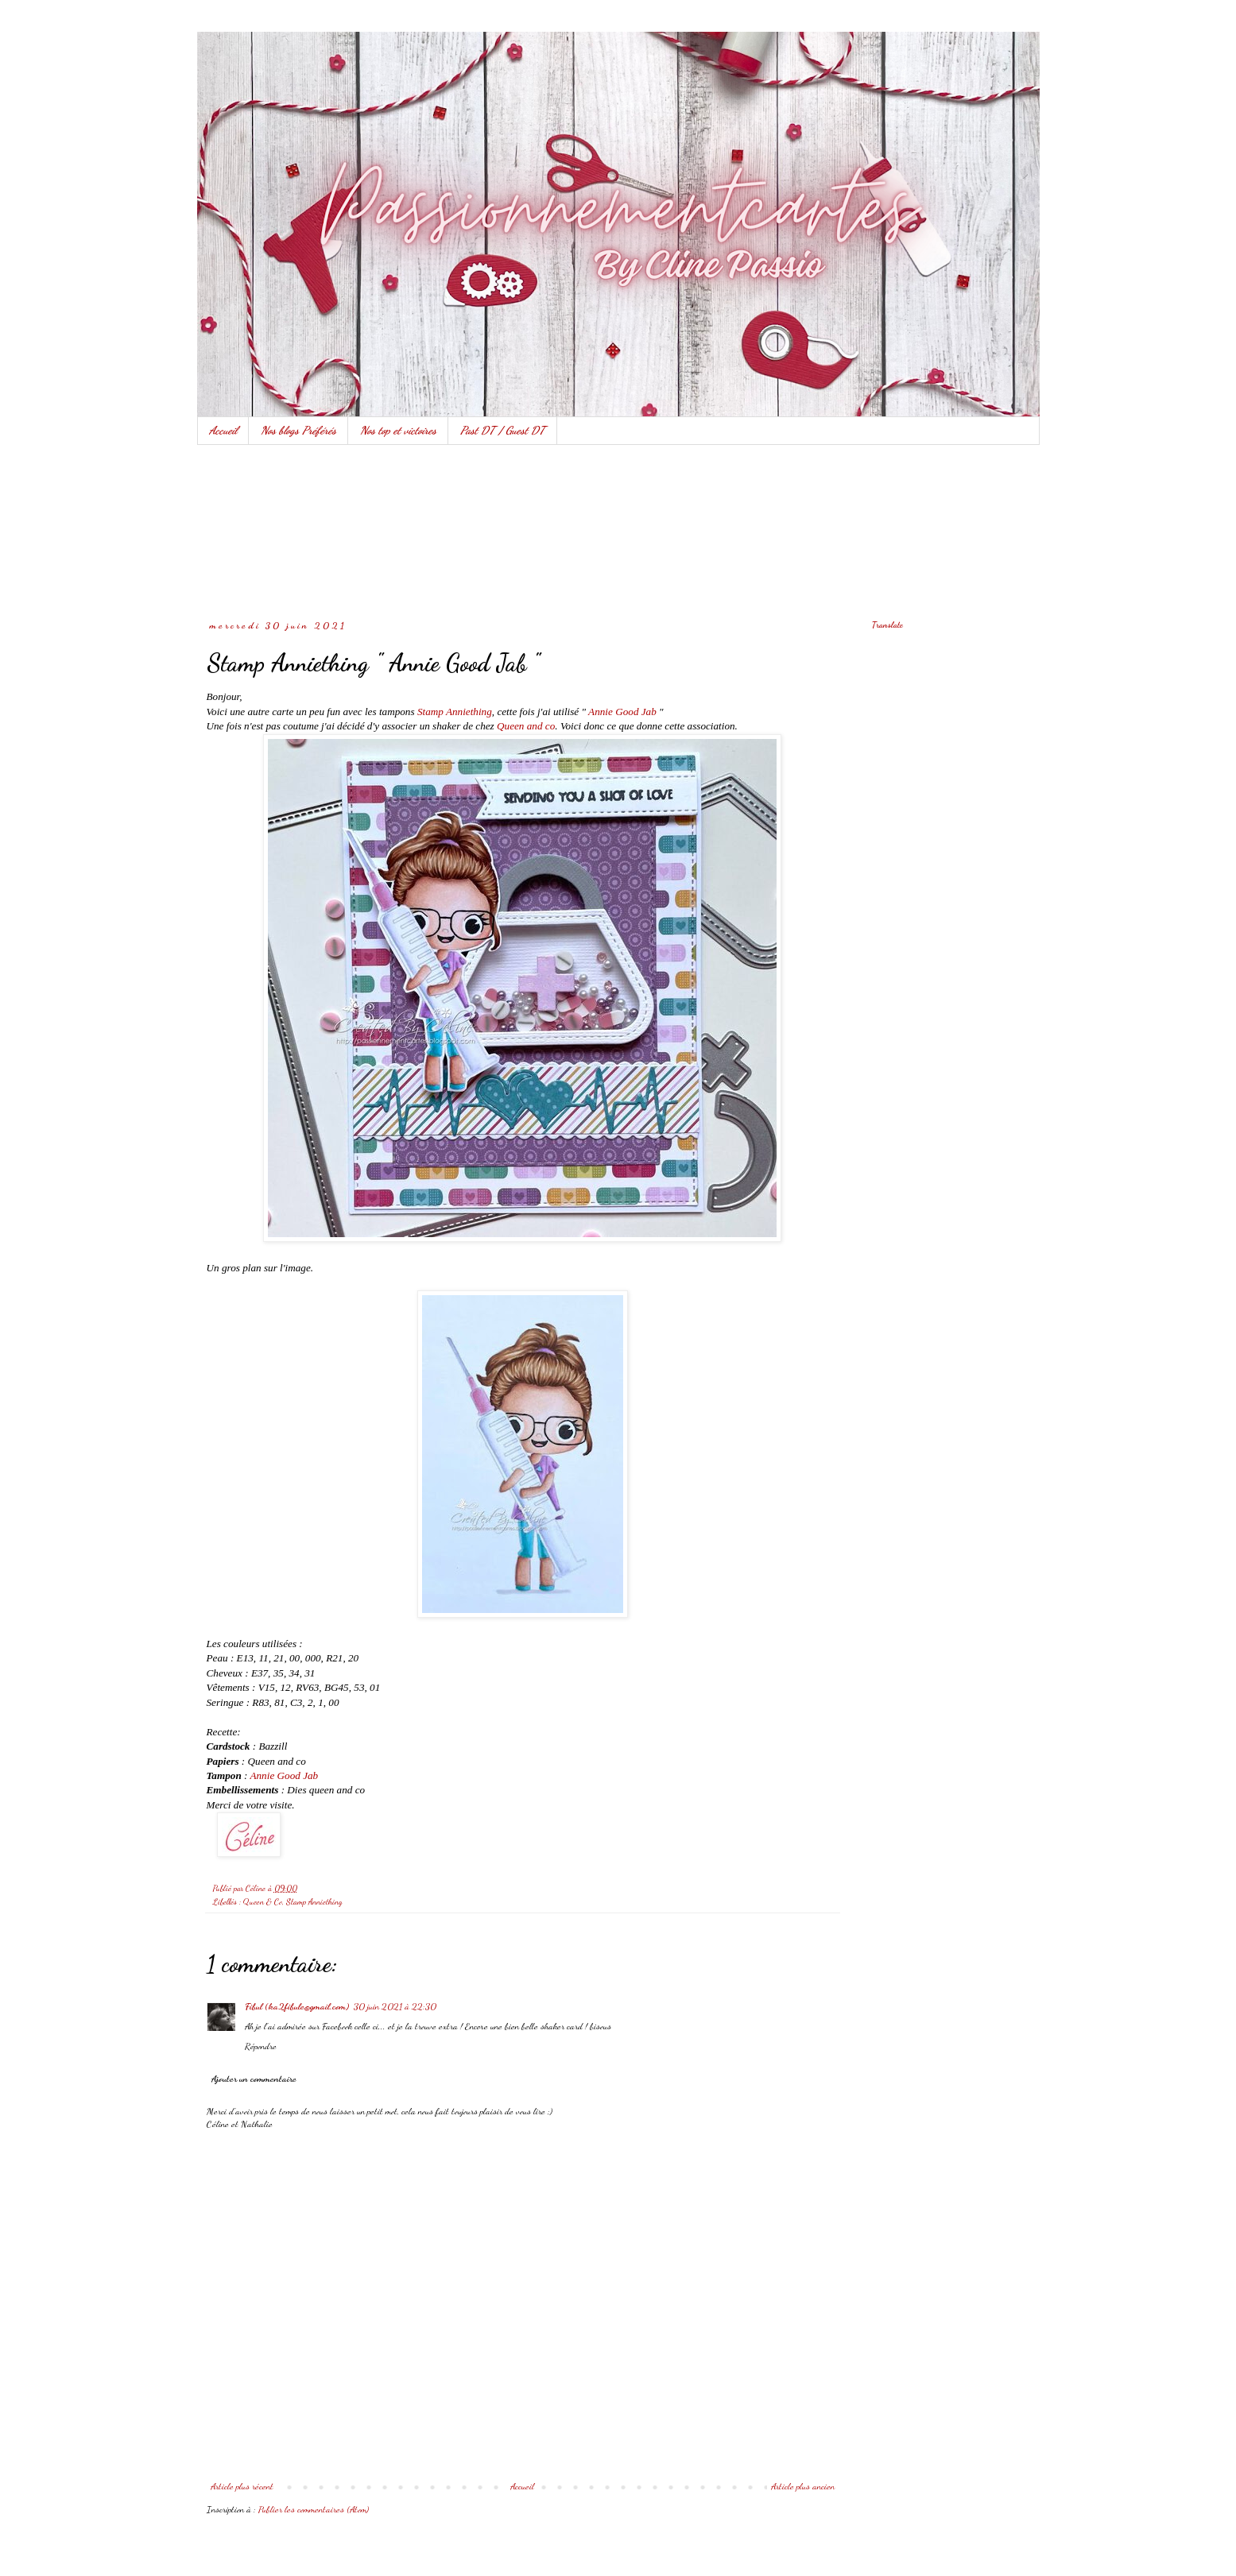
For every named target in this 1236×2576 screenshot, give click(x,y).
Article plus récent (242, 2486)
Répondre (261, 2046)
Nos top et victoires (398, 430)
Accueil (223, 430)
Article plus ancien (803, 2486)
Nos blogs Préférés (298, 430)
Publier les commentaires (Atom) (313, 2509)
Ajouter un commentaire (253, 2078)
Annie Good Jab (622, 711)
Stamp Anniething (454, 711)
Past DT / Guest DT (502, 430)
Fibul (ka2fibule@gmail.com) (297, 2006)
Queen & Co (262, 1902)
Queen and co (526, 726)
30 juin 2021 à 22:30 (395, 2006)
